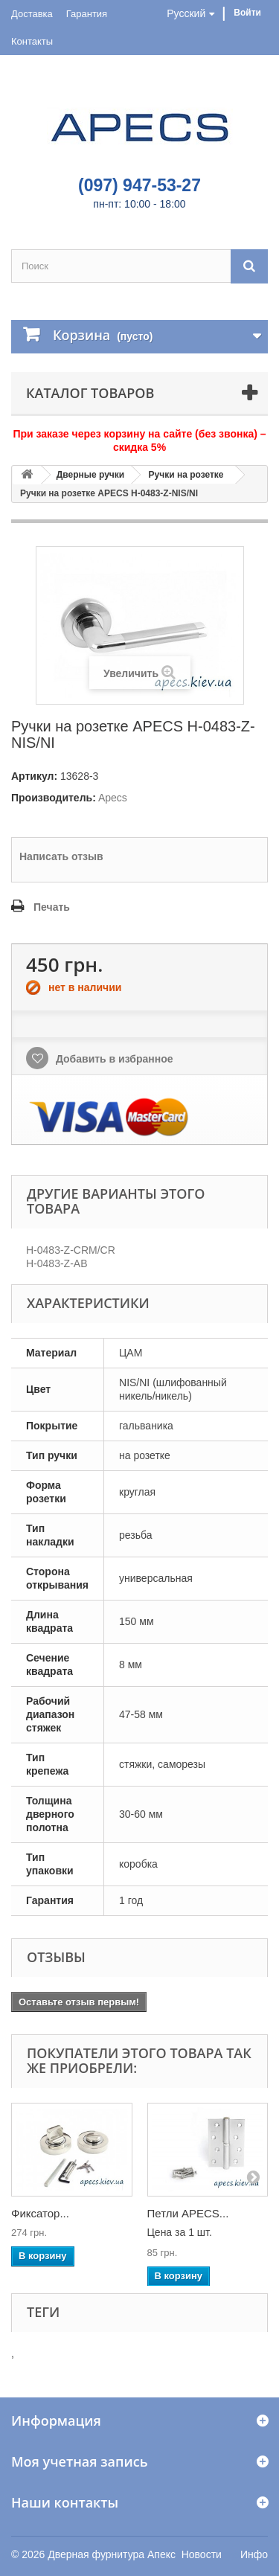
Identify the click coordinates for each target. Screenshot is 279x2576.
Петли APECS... (188, 2213)
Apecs (112, 798)
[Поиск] (249, 266)
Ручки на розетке (186, 475)
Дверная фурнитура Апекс (112, 2554)
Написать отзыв (61, 856)
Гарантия (86, 13)
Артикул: (34, 776)
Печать (51, 907)
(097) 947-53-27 (139, 185)
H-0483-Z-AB (56, 1263)
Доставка (32, 13)
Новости (202, 2554)
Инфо (254, 2554)
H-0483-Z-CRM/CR (70, 1250)
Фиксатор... (40, 2213)
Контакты (32, 41)
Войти (247, 12)
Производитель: (53, 798)
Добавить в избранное (113, 1059)
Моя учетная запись (79, 2461)
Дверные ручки (90, 475)
